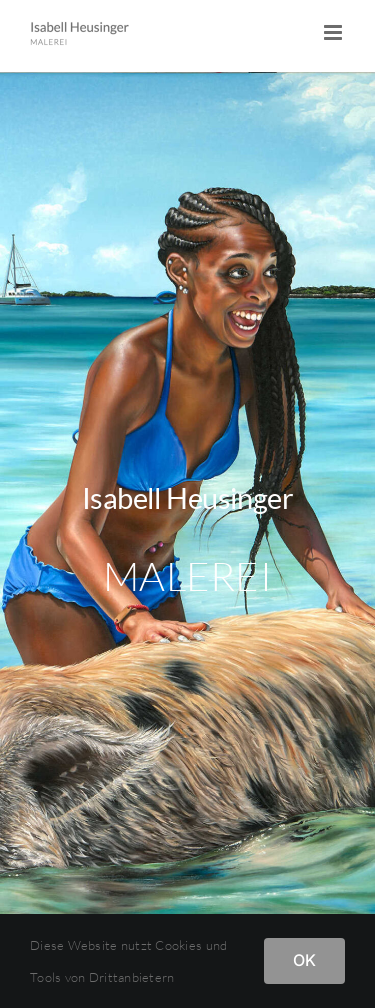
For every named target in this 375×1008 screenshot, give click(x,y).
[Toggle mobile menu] (334, 32)
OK (304, 960)
